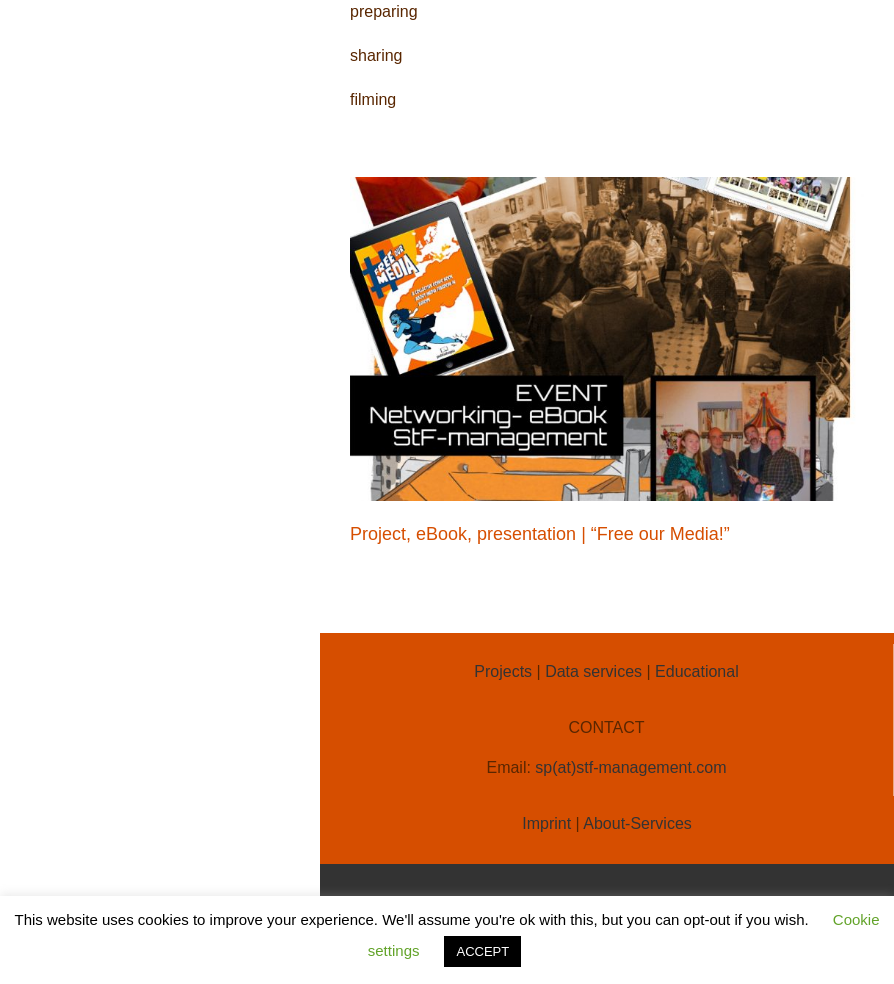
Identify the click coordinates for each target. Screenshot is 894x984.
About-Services (637, 823)
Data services (593, 671)
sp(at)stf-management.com (630, 767)
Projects (503, 671)
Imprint (546, 823)
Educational (697, 671)
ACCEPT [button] (482, 951)
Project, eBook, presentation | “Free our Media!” (540, 534)
